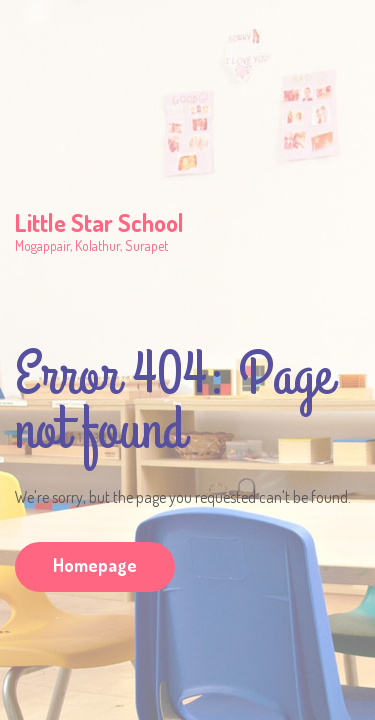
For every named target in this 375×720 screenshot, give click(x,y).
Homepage (95, 565)
